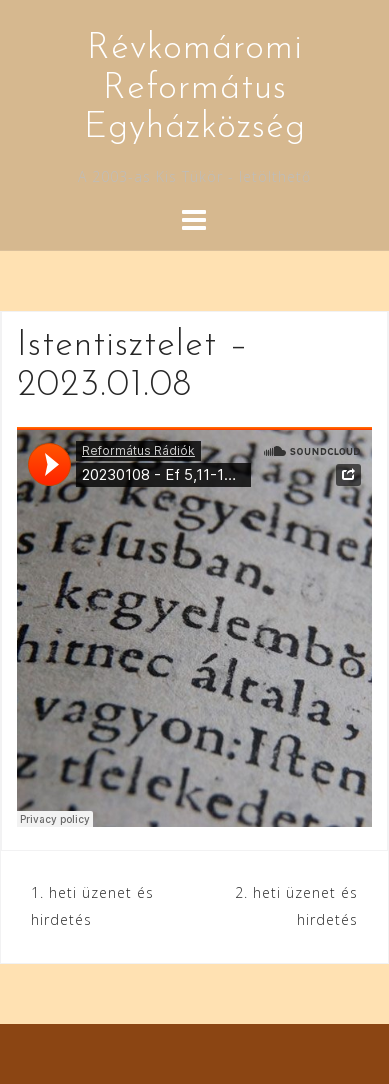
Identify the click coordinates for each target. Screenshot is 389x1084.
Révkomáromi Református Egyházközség (195, 88)
